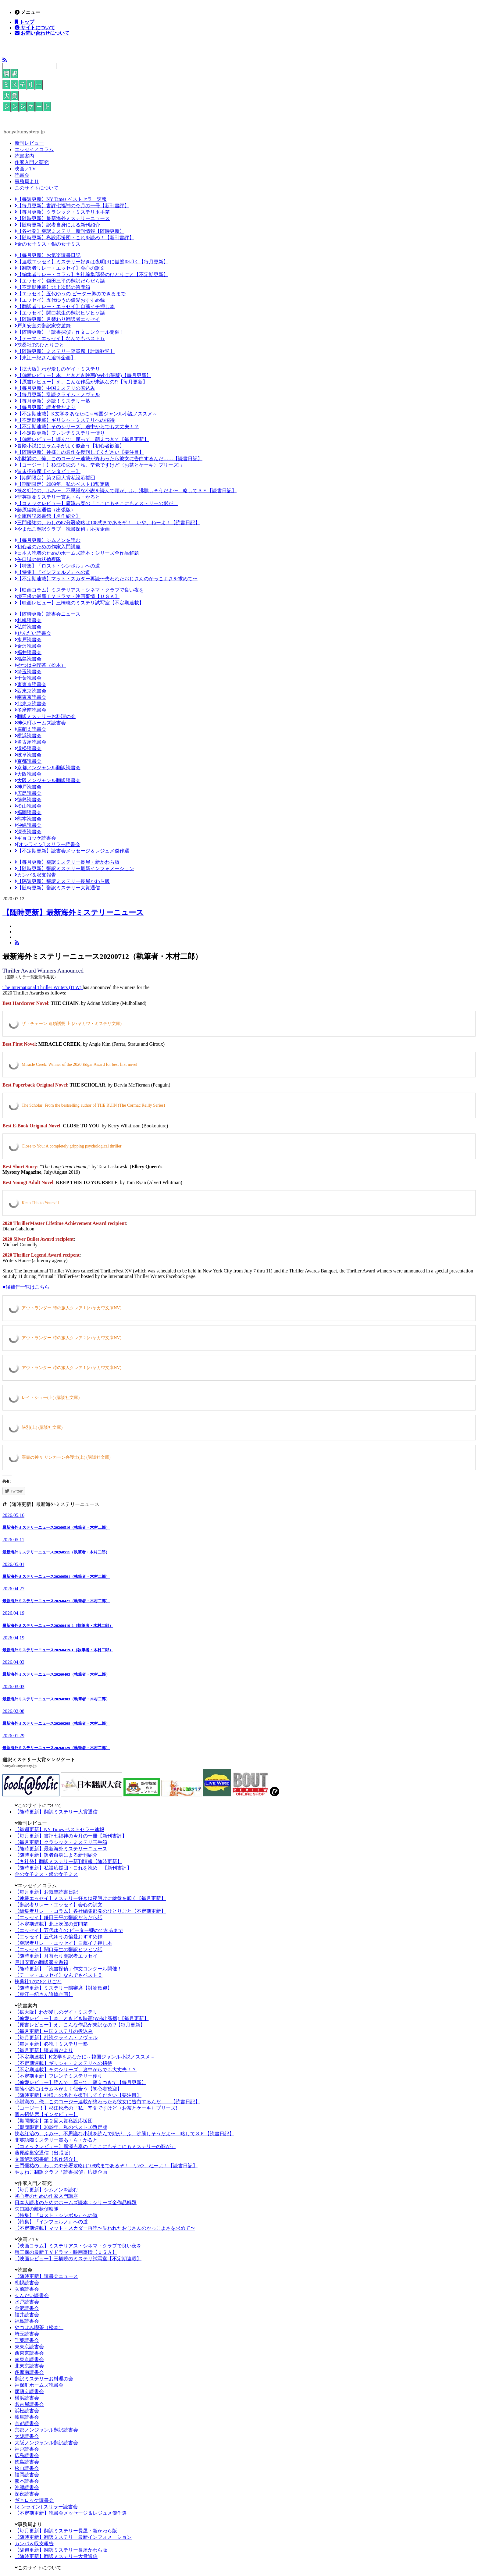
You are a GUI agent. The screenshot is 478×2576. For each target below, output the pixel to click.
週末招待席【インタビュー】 (47, 471)
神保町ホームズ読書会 (40, 722)
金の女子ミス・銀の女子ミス (47, 244)
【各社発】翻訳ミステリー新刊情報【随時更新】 (69, 231)
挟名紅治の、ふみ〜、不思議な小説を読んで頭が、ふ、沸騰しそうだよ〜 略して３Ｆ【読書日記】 (126, 490)
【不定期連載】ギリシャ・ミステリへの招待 (65, 420)
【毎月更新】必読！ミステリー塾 (52, 401)
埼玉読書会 (28, 671)
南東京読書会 (30, 697)
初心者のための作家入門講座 (47, 546)
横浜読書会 (28, 735)
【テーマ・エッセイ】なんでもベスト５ (60, 338)
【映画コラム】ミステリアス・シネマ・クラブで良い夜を (79, 589)
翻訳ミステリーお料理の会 (45, 716)
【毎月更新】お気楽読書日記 (47, 255)
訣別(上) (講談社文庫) (42, 1427)
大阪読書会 (28, 774)
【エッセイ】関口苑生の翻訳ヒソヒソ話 (60, 312)
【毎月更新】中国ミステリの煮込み (55, 388)
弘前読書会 (28, 626)
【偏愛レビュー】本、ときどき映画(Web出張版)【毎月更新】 (83, 375)
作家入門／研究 (32, 162)
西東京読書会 (30, 690)
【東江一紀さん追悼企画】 (45, 357)
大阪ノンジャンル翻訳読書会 (47, 780)
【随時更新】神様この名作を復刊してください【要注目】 (79, 452)
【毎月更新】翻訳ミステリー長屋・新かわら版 (67, 862)
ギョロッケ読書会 (35, 838)
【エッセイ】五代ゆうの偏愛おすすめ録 (60, 300)
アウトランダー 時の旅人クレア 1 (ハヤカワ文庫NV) (71, 1308)
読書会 (22, 175)
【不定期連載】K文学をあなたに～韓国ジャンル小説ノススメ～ (86, 413)
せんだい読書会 (33, 633)
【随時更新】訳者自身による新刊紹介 (57, 224)
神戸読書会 (28, 786)
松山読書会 (28, 806)
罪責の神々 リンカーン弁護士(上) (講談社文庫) (66, 1457)
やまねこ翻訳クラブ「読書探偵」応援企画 (62, 529)
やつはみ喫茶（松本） (40, 665)
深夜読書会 (28, 831)
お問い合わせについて (45, 32)
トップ (26, 22)
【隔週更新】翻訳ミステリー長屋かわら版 (62, 881)
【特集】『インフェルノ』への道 (52, 572)
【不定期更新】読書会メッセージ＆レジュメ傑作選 (72, 850)
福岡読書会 (28, 812)
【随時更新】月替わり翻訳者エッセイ (57, 319)
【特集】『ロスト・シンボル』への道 (57, 565)
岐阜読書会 (28, 754)
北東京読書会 (30, 703)
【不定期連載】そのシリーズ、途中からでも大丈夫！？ (77, 426)
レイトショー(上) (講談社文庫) (51, 1397)
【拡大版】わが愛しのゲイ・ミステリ (57, 369)
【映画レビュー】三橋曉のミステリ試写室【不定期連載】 (79, 602)
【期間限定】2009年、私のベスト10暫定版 (62, 484)
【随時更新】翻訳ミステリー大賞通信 (57, 887)
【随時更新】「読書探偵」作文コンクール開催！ (69, 332)
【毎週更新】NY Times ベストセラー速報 (61, 199)
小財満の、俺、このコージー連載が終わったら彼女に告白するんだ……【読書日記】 (108, 458)
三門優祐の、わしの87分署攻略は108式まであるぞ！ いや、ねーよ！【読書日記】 (107, 522)
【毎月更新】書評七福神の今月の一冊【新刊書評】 (72, 205)
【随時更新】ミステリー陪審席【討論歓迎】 (65, 351)
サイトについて (37, 27)
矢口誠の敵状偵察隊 (38, 559)
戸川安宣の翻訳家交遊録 (43, 325)
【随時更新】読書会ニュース (47, 614)
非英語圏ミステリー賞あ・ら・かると (57, 497)
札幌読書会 (28, 620)
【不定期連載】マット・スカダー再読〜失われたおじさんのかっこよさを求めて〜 (106, 578)
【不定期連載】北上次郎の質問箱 (52, 287)
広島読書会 (28, 793)
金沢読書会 (28, 646)
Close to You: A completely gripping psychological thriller (71, 1146)
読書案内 (24, 155)
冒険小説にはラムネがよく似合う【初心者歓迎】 (69, 445)
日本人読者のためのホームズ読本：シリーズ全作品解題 (77, 553)
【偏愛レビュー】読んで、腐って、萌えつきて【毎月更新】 (82, 439)
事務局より (27, 181)
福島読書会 (28, 658)
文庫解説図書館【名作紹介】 (47, 516)
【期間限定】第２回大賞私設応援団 (55, 477)
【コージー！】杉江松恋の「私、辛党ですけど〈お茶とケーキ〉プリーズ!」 (99, 465)
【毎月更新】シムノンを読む (47, 540)
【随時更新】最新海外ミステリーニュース (62, 218)
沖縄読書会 (28, 825)
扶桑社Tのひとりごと (39, 344)
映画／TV (25, 168)
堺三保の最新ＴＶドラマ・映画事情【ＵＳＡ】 (67, 596)
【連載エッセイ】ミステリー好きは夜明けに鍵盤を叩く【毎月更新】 (91, 261)
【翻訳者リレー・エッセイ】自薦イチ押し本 (65, 306)
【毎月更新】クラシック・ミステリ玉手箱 (62, 212)
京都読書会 (28, 761)
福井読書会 (28, 652)
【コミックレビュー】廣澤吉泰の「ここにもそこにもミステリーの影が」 (96, 503)
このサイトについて (37, 187)
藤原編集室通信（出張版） (45, 509)
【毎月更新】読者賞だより (45, 407)
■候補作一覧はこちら (25, 1287)
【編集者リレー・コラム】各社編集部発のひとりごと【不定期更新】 (91, 274)
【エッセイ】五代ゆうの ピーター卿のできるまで (70, 293)
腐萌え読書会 (30, 729)
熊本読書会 (28, 818)
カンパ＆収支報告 (35, 874)
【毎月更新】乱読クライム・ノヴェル (57, 394)
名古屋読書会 (30, 742)
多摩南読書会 (30, 710)
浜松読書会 (28, 748)
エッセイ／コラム (34, 149)
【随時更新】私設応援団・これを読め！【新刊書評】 (74, 237)
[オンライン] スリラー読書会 (47, 844)
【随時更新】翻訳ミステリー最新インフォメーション (74, 868)
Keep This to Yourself (40, 1203)
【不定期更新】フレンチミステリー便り (60, 433)
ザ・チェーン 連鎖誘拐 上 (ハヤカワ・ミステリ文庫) (72, 1023)
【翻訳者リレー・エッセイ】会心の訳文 (60, 268)
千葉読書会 (28, 678)
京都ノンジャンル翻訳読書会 (47, 767)
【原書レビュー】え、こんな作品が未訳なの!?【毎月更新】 (81, 381)
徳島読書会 (28, 799)
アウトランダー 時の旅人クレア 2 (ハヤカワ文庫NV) (71, 1338)
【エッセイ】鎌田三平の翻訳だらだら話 (60, 280)
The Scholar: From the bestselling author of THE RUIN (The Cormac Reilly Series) (93, 1105)
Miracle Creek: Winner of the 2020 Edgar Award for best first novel (79, 1064)
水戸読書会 (28, 639)
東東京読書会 (30, 684)
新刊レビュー (29, 143)
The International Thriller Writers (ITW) (42, 987)
